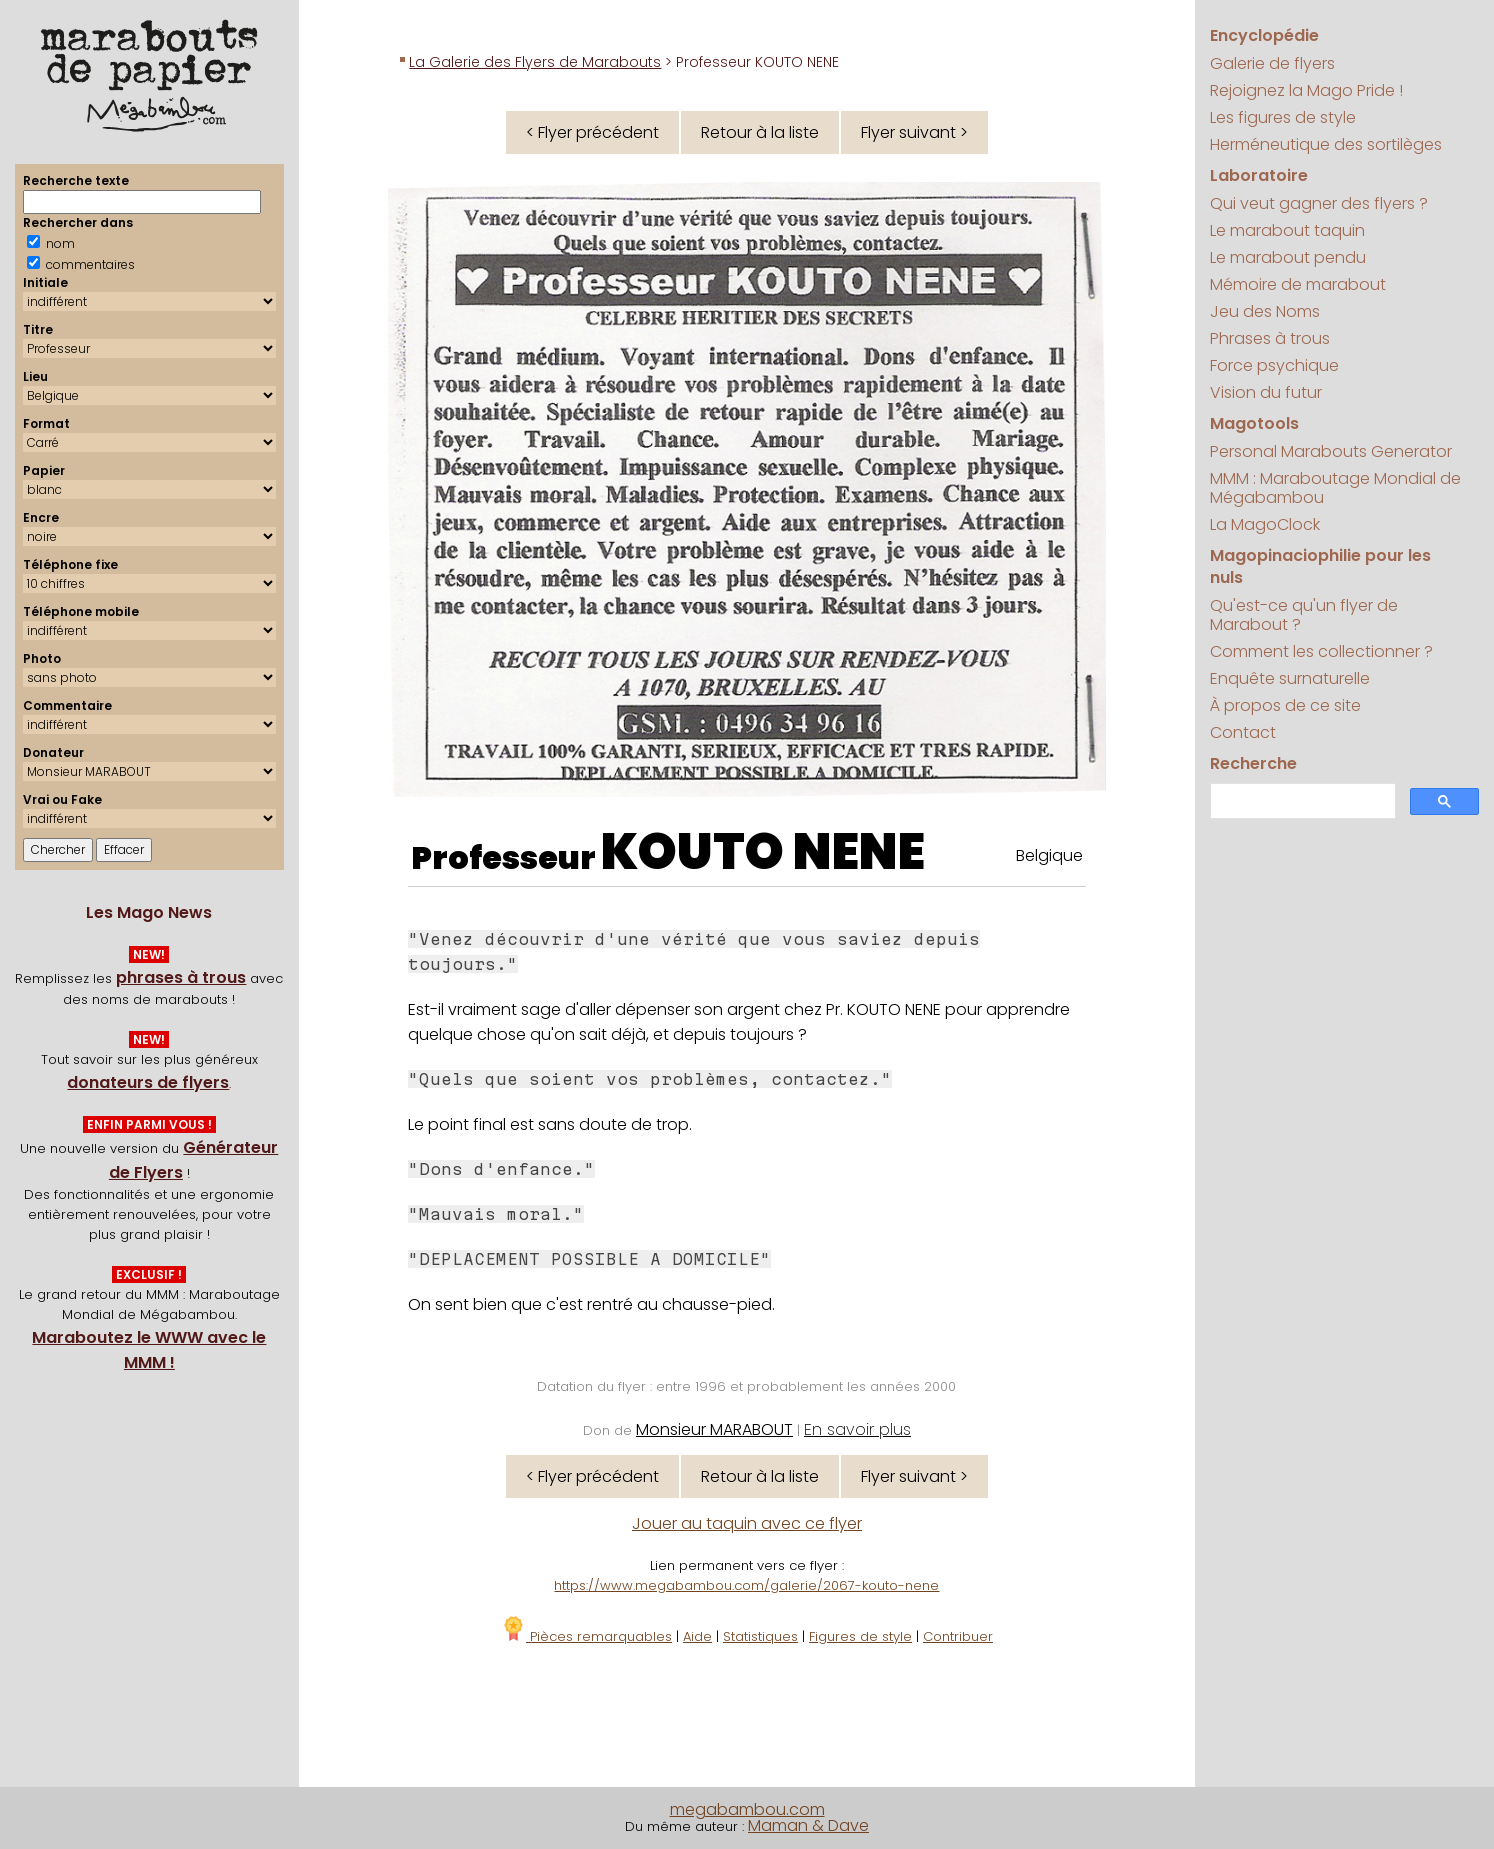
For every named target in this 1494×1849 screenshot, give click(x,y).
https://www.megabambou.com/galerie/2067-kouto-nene (746, 1585)
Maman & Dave (808, 1825)
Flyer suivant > (914, 132)
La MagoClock (1265, 524)
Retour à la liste (760, 132)
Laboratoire (1259, 175)
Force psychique (1274, 365)
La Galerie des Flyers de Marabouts (535, 62)
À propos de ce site (1285, 705)
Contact (1243, 732)
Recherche (1253, 763)
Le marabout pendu (1288, 257)
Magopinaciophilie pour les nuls (1320, 566)
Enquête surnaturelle (1290, 678)
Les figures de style (1283, 117)
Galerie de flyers (1272, 63)
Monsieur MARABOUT (714, 1429)
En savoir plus (857, 1429)
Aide (697, 1636)
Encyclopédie (1264, 35)
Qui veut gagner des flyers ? (1319, 203)
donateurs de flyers (148, 1082)
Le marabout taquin (1287, 230)
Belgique (1049, 855)
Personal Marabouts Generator (1331, 451)
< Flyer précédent (592, 132)
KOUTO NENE (763, 852)
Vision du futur (1266, 392)
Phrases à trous (1270, 338)
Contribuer (958, 1636)
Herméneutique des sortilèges (1326, 144)
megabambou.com (747, 1809)
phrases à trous (181, 977)
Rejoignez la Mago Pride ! (1306, 90)
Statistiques (760, 1636)
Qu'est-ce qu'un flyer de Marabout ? (1304, 615)
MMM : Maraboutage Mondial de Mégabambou (1335, 488)
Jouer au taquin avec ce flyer (747, 1523)
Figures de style (860, 1636)
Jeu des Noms (1265, 311)
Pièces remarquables (586, 1636)
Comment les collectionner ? (1321, 651)
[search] (1301, 801)
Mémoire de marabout (1298, 284)
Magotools (1254, 423)
